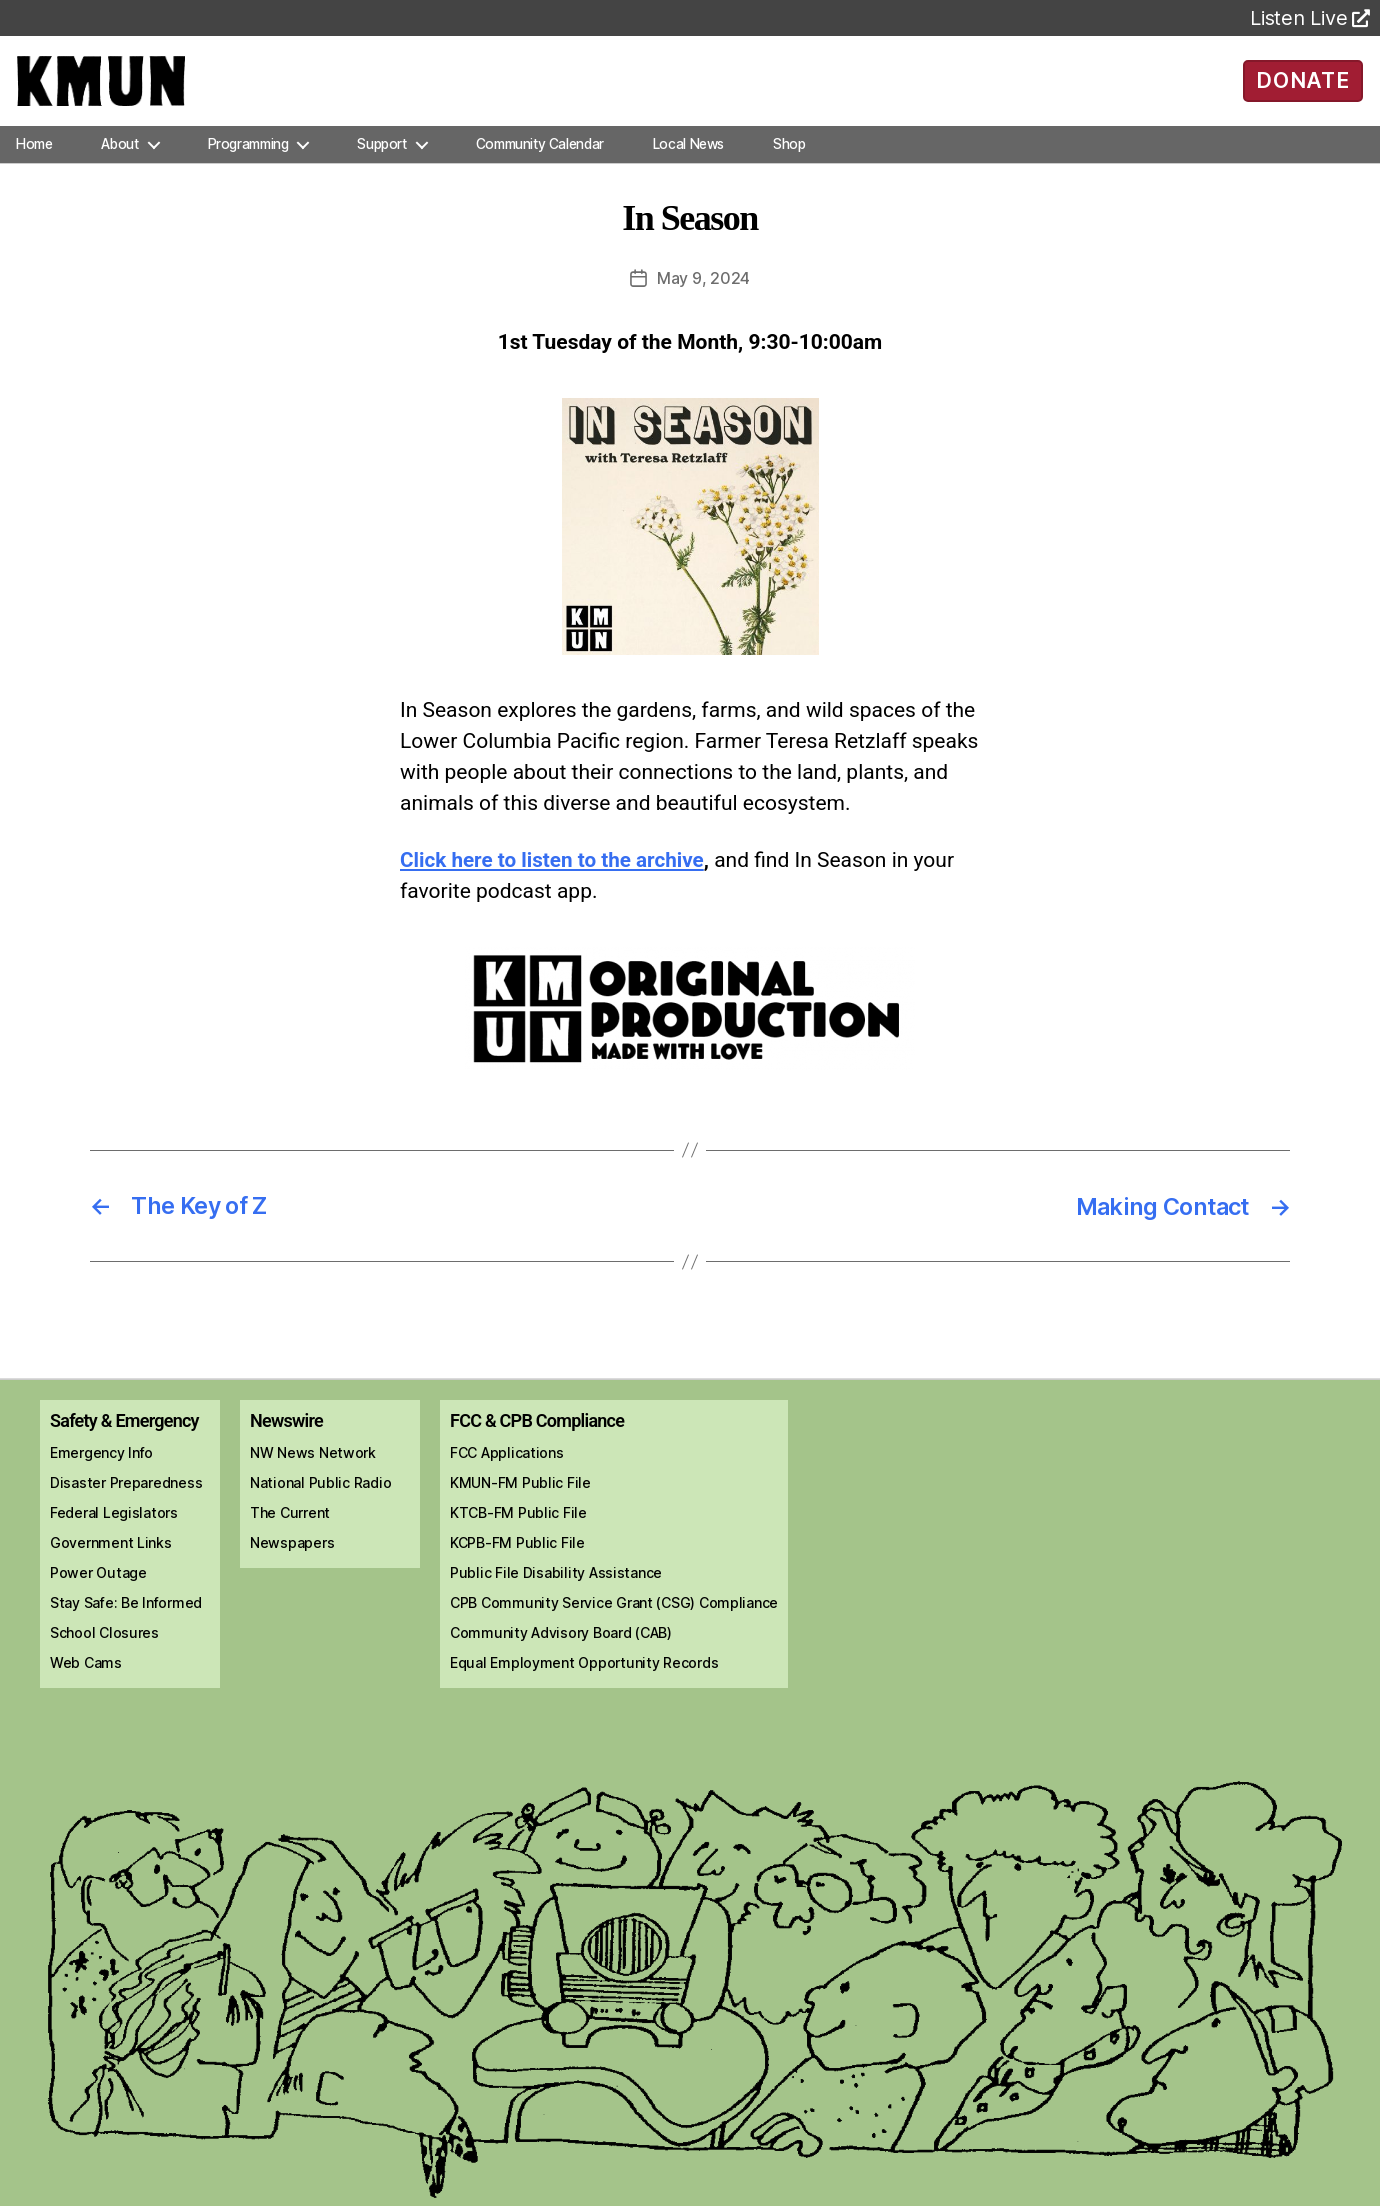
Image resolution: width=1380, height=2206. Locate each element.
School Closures (104, 1650)
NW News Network (313, 1470)
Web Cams (86, 1680)
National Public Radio (320, 1500)
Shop (789, 164)
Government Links (111, 1560)
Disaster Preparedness (126, 1500)
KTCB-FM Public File (518, 1530)
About (119, 164)
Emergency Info (101, 1470)
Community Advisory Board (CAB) (561, 1650)
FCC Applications (507, 1470)
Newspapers (292, 1560)
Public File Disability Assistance (556, 1590)
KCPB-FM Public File (517, 1560)
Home (34, 164)
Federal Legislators (114, 1530)
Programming (248, 164)
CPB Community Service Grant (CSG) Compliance (614, 1620)
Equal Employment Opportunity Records (584, 1680)
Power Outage (98, 1590)
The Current (290, 1530)
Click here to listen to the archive (554, 879)
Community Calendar (540, 164)
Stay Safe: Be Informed (126, 1620)
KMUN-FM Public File (520, 1500)
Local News (688, 164)
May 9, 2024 (703, 298)
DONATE (1302, 90)
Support (381, 164)
